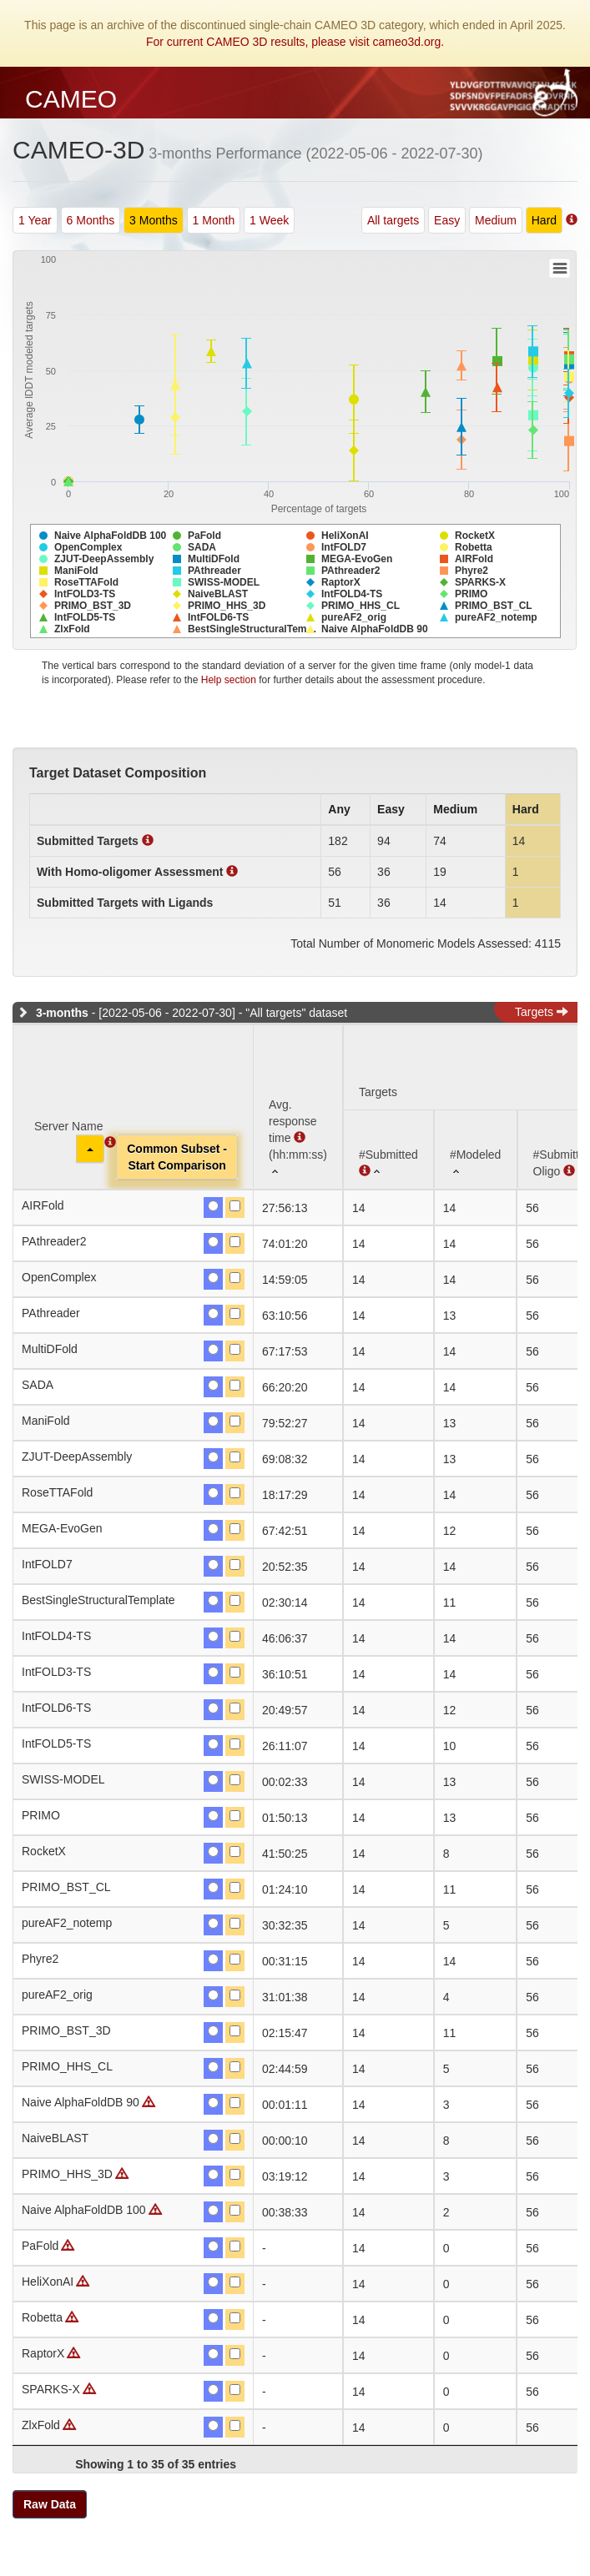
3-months (62, 1012)
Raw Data (49, 2504)
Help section (228, 680)
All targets (393, 220)
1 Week (269, 220)
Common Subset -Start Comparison (177, 1157)
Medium (496, 220)
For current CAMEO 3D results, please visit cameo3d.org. (295, 41)
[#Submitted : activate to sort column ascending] (388, 1149)
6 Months (91, 220)
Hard (544, 220)
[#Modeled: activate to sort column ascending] (475, 1149)
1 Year (35, 220)
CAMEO (71, 99)
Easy (447, 220)
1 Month (214, 220)
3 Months (153, 220)
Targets (541, 1012)
